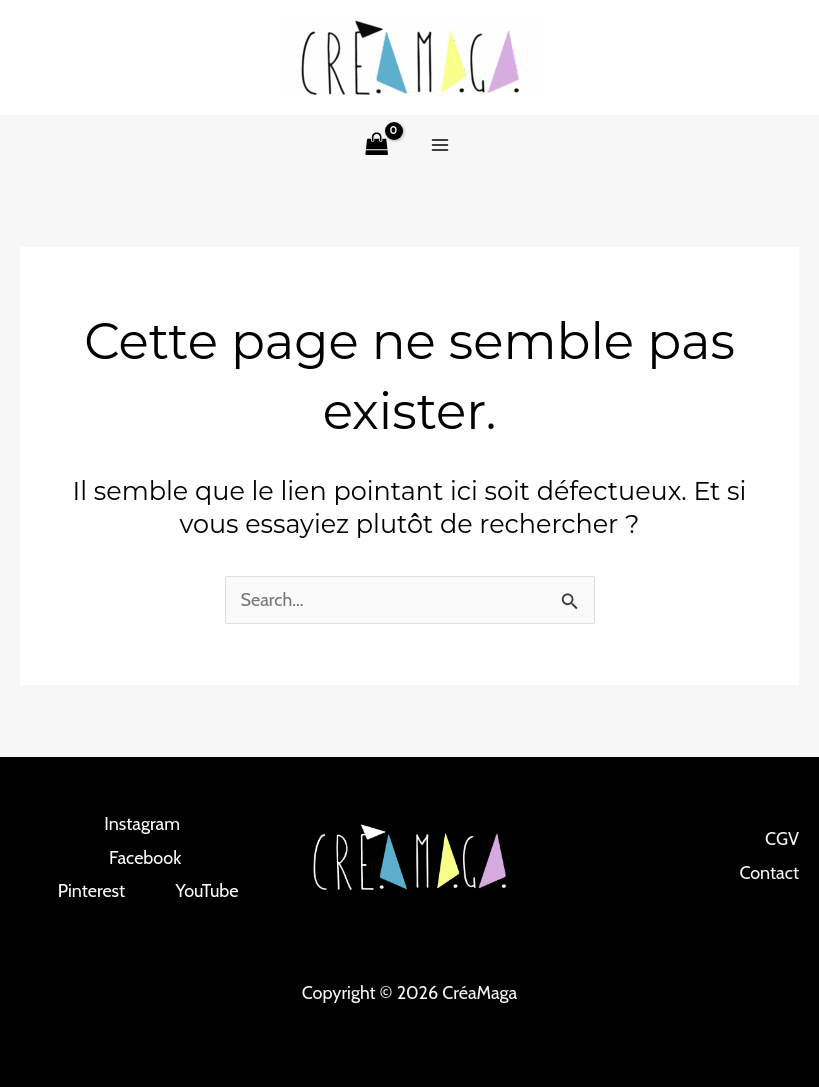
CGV (782, 839)
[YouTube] (194, 891)
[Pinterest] (80, 891)
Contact (769, 873)
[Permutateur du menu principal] (440, 144)
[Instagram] (130, 824)
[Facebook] (133, 858)
